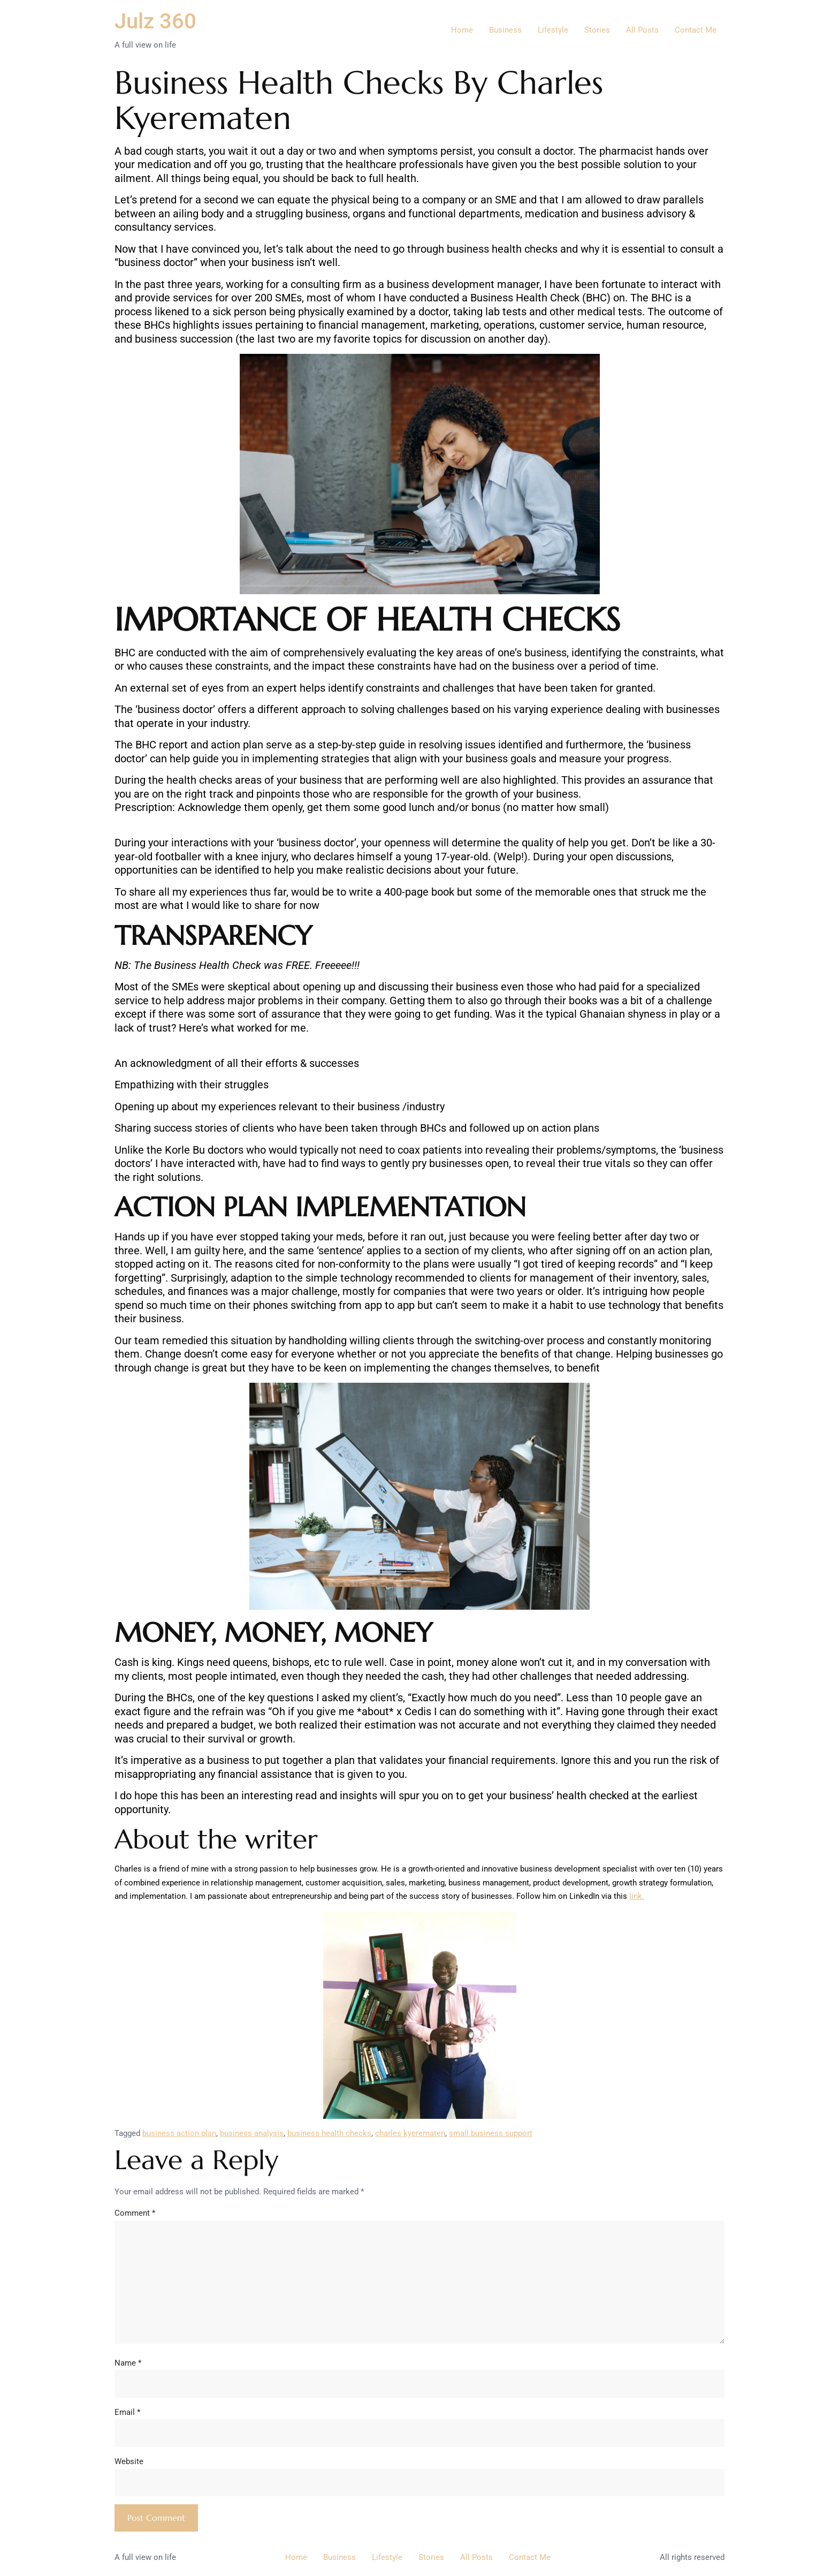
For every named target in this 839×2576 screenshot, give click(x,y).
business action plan (179, 2133)
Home (462, 30)
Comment (135, 2213)
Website (129, 2461)
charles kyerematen (410, 2133)
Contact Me (695, 30)
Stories (597, 30)
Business (505, 30)
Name (128, 2363)
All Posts (642, 30)
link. (636, 1896)
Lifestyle (553, 30)
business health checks (329, 2133)
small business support (490, 2133)
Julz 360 (155, 21)
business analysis (252, 2133)
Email (127, 2412)
